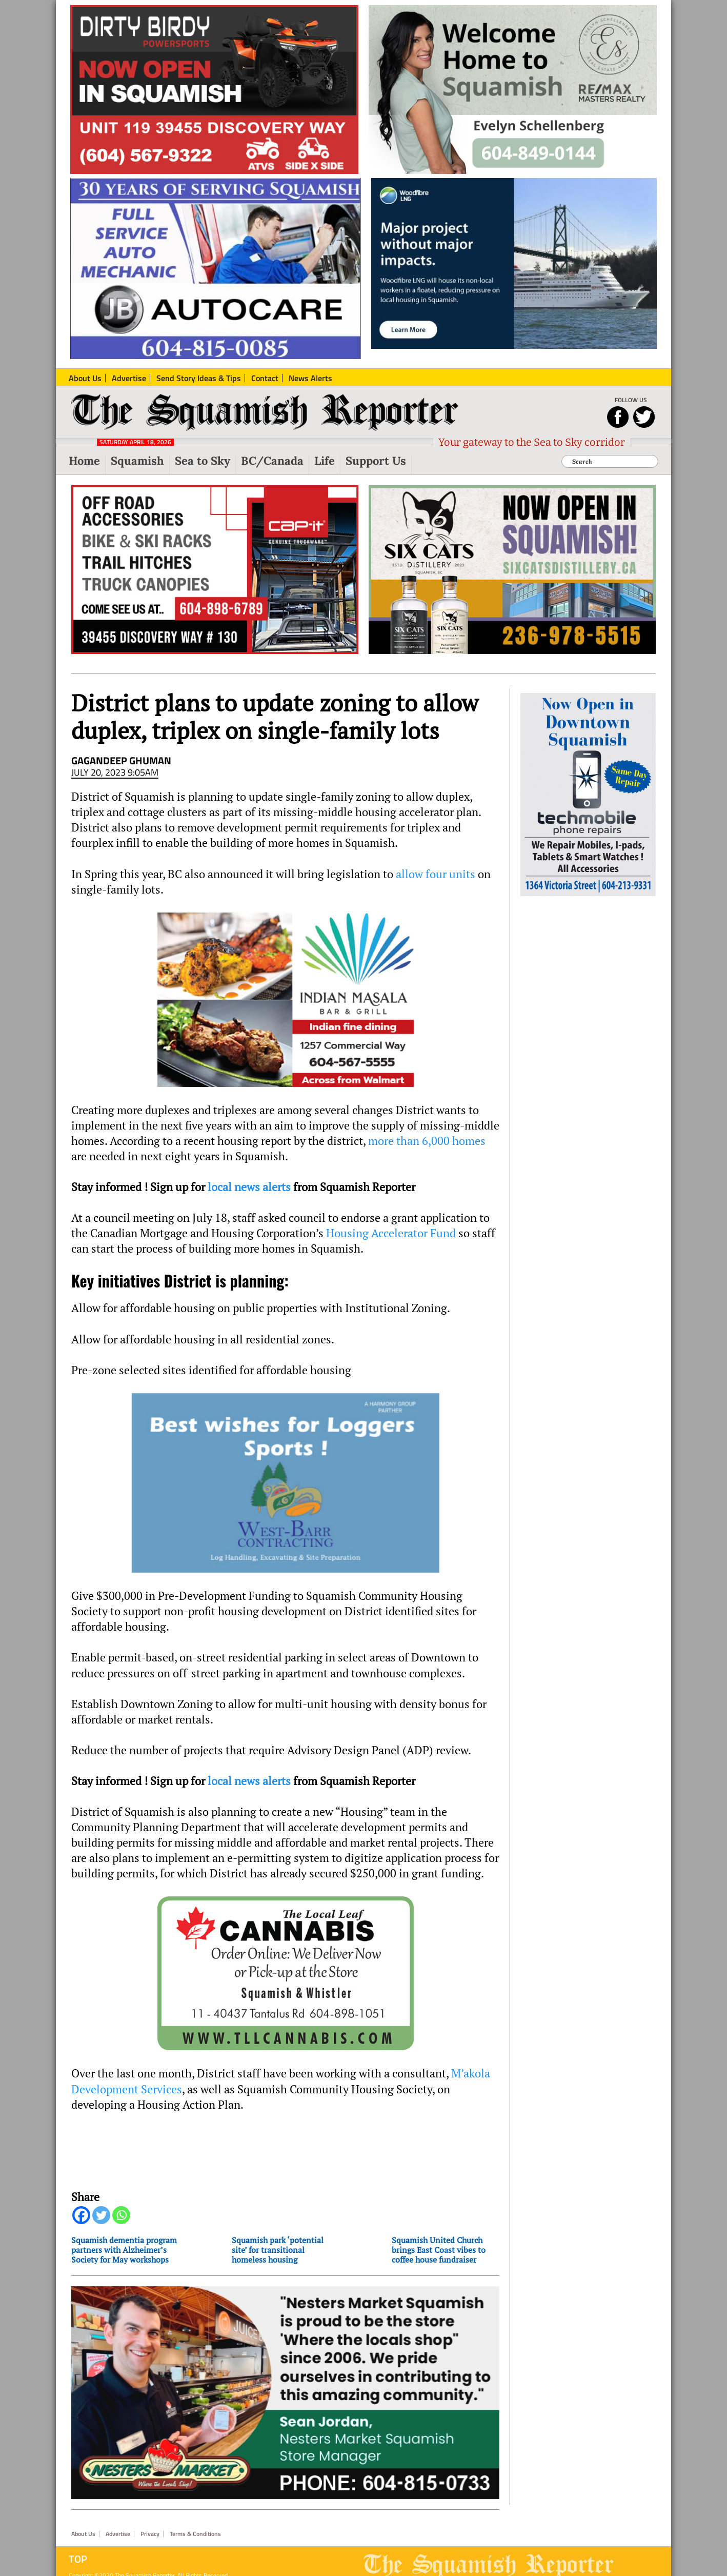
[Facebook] (81, 2215)
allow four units (435, 874)
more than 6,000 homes (427, 1141)
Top (78, 2559)
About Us (83, 2534)
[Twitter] (101, 2215)
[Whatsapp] (121, 2215)
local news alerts (249, 1187)
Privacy (149, 2534)
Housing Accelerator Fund (391, 1233)
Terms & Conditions (195, 2534)
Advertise (118, 2534)
